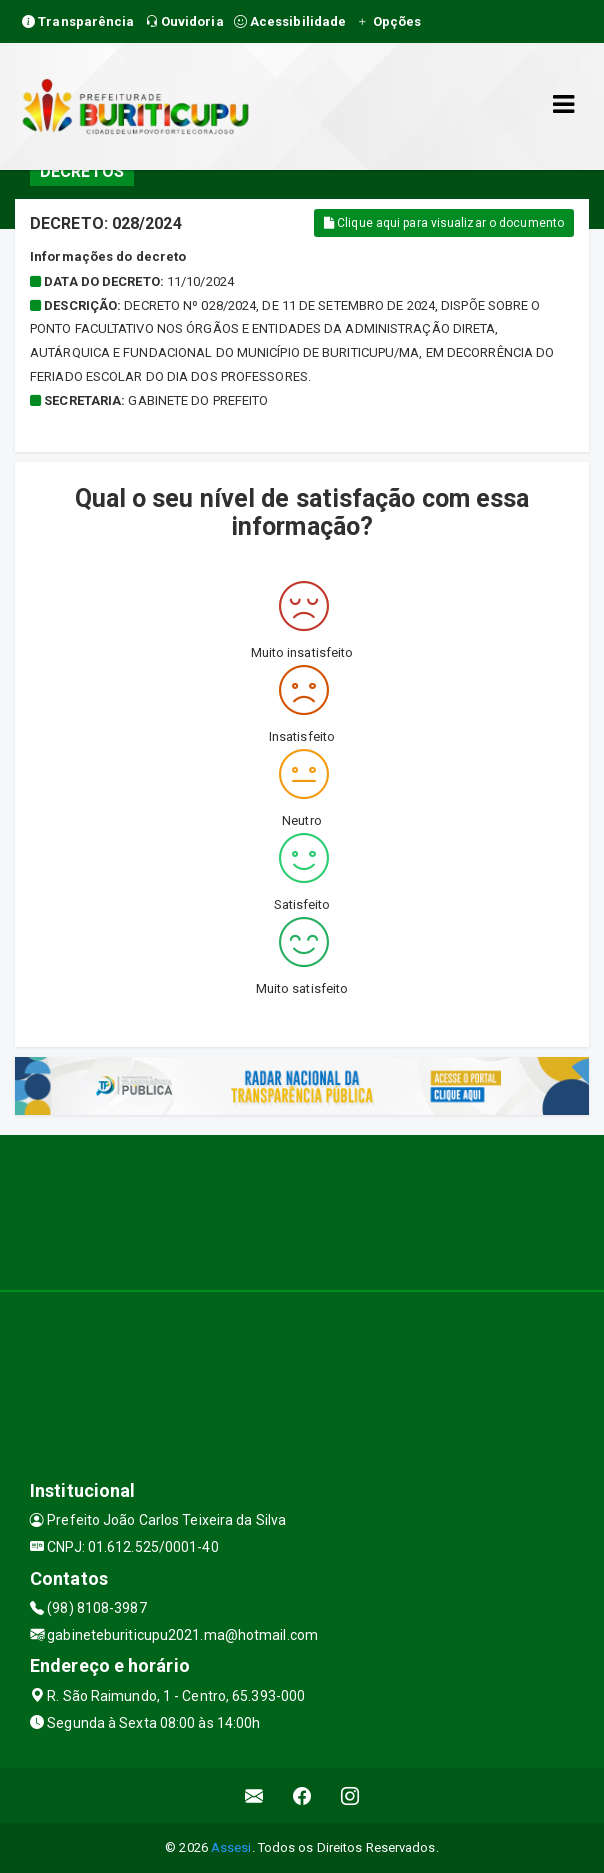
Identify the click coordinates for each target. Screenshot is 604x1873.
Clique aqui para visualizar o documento (444, 223)
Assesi (231, 1847)
